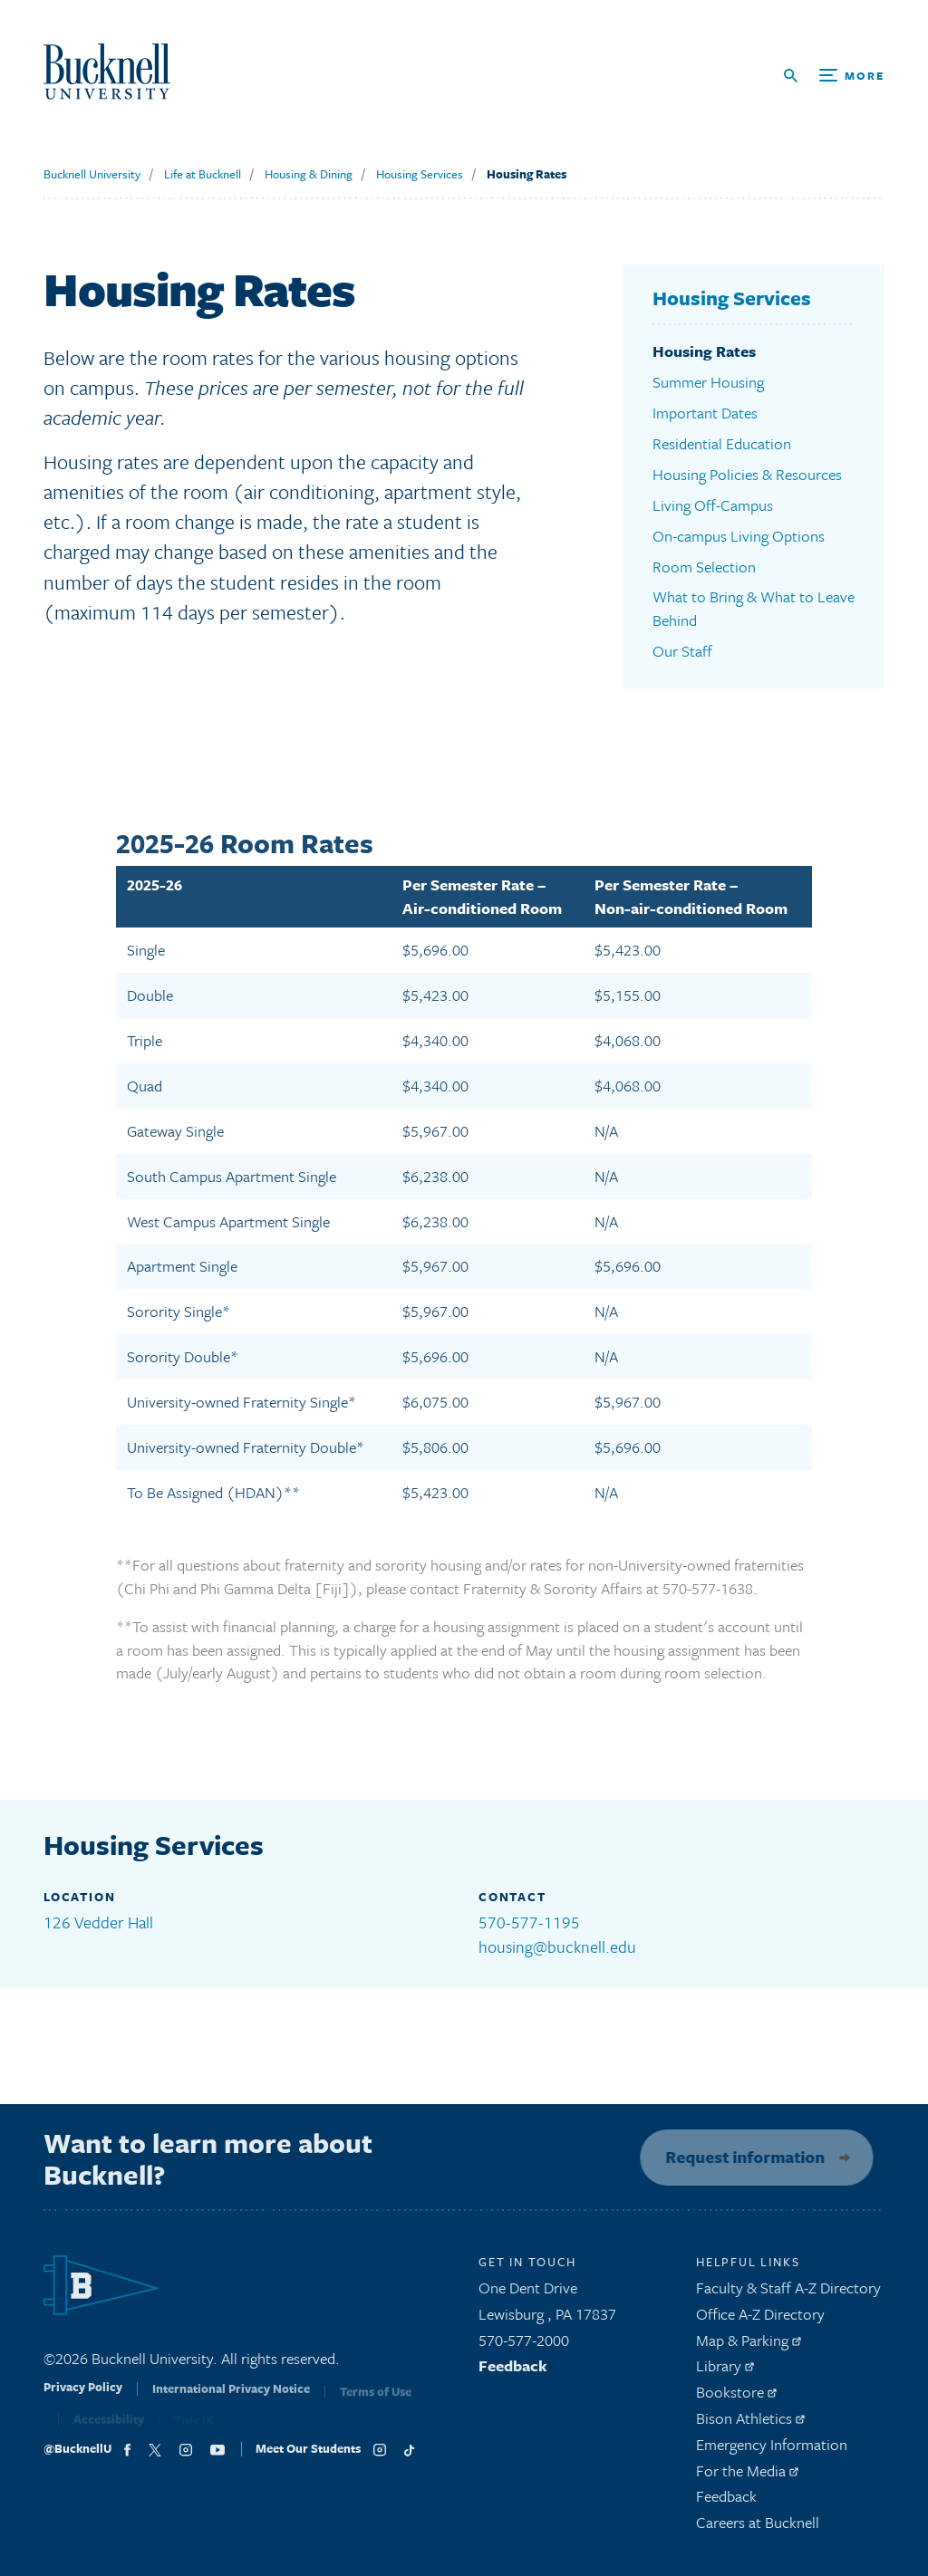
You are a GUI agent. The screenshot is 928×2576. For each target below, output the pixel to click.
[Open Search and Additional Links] (834, 75)
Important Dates (705, 412)
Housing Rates (526, 174)
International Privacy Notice (231, 2399)
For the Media (747, 2476)
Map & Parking (748, 2345)
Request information (739, 2156)
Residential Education (721, 443)
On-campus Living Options (738, 535)
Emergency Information (771, 2449)
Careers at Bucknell (757, 2527)
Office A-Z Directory (760, 2319)
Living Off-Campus (712, 505)
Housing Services (419, 174)
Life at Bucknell (202, 174)
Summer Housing (708, 381)
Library (725, 2371)
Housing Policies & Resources (747, 474)
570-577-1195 (529, 1922)
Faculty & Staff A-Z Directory (788, 2293)
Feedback (512, 2371)
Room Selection (704, 566)
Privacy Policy (83, 2398)
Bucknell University (92, 174)
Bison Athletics (750, 2423)
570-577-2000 (523, 2345)
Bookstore (736, 2397)
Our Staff (682, 650)
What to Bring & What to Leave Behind (753, 608)
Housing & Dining (309, 174)
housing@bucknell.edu (557, 1946)
